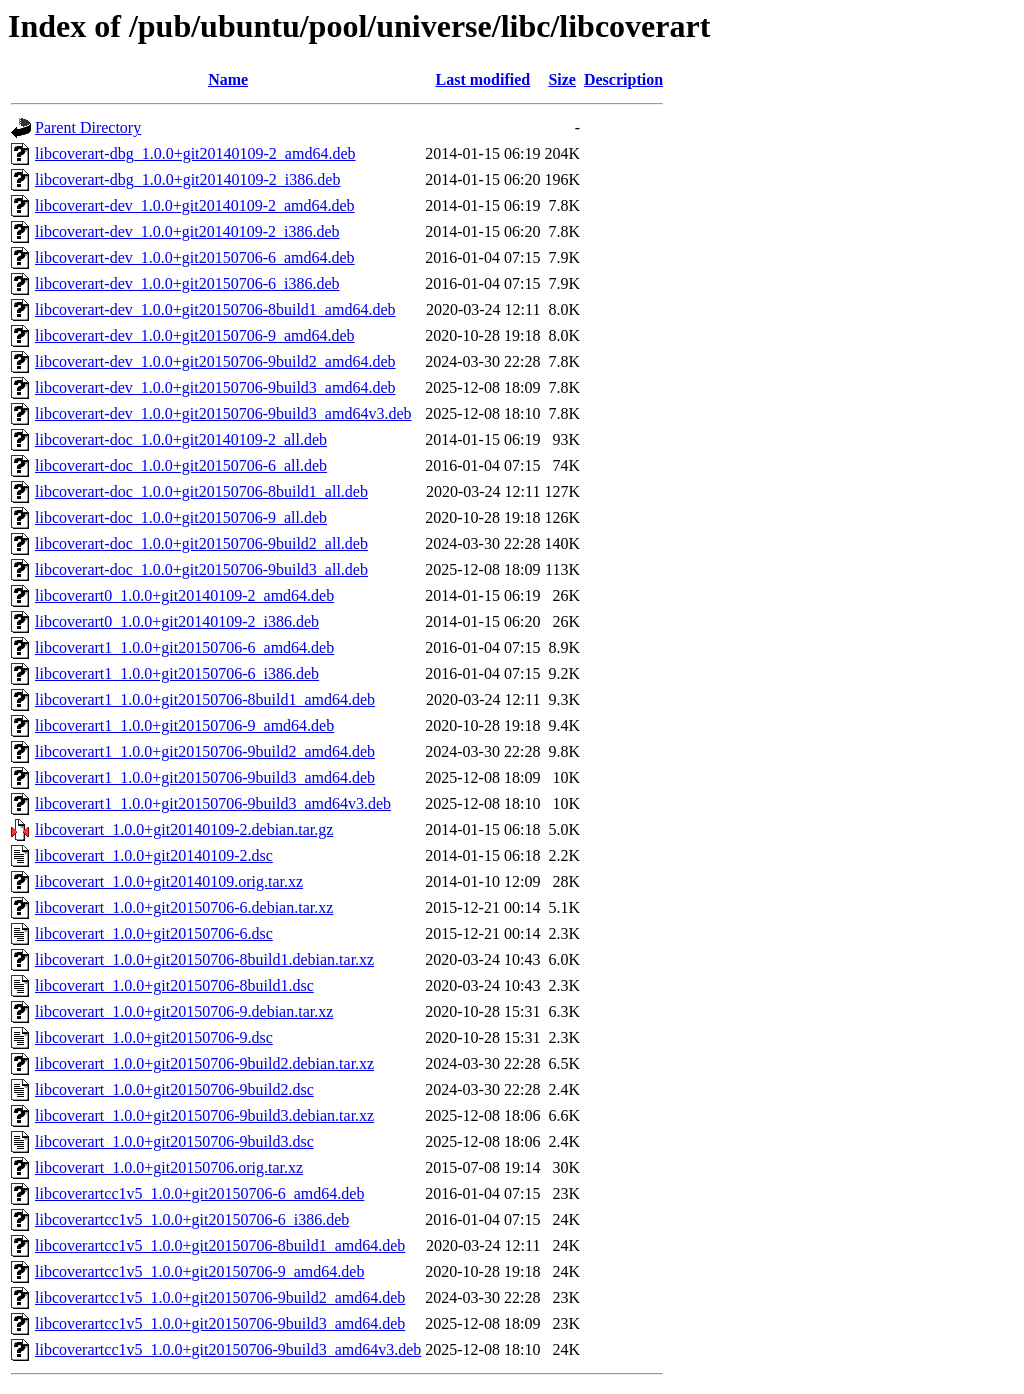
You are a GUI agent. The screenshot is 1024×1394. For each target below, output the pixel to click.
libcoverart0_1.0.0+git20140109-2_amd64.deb (184, 595)
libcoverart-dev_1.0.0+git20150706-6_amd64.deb (195, 257)
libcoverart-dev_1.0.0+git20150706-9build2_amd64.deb (215, 361)
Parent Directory (88, 127)
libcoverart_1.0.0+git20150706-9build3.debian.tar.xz (204, 1115)
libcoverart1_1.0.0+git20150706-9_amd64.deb (184, 725)
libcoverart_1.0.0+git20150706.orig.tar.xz (169, 1167)
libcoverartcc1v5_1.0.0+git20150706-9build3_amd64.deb (220, 1323)
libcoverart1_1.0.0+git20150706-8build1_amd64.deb (205, 699)
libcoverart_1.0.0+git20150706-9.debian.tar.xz (184, 1011)
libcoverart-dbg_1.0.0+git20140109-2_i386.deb (187, 179)
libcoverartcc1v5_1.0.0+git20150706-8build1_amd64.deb (220, 1245)
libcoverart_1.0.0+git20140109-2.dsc (154, 855)
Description (623, 79)
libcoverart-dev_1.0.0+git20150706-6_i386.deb (187, 283)
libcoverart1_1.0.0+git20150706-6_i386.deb (177, 673)
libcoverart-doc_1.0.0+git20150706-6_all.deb (181, 465)
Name (228, 79)
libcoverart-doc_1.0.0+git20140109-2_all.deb (181, 439)
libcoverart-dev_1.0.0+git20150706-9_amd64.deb (195, 335)
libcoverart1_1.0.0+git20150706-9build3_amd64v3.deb (213, 803)
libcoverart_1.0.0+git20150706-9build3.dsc (174, 1141)
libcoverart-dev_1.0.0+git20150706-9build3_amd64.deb (215, 387)
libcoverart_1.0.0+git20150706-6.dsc (154, 933)
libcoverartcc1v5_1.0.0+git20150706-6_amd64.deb (199, 1193)
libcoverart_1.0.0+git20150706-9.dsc (154, 1037)
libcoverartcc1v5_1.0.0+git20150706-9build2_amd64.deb (220, 1297)
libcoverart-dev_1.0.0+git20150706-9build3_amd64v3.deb (223, 413)
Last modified (483, 79)
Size (562, 79)
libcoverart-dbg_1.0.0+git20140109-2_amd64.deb (195, 153)
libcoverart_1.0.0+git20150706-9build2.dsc (174, 1089)
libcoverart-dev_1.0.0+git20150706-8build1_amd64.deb (215, 309)
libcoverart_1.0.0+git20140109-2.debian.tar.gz (184, 829)
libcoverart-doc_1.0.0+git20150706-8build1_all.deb (201, 491)
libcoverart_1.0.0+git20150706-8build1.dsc (174, 985)
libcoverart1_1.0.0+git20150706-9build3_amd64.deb (205, 777)
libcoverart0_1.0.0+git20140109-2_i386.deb (177, 621)
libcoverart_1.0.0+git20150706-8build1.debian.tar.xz (204, 959)
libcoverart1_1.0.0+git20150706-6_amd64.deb (184, 647)
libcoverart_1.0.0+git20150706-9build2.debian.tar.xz (204, 1063)
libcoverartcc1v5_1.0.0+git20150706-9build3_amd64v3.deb (228, 1349)
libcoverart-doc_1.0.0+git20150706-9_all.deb (181, 517)
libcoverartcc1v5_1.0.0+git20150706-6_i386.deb (192, 1219)
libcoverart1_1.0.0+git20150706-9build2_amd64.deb (205, 751)
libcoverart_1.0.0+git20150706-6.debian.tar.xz (184, 907)
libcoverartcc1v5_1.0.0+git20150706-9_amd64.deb (199, 1271)
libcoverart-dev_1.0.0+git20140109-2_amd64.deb (195, 205)
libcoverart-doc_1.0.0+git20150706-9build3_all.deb (201, 569)
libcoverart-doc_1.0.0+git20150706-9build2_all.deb (201, 543)
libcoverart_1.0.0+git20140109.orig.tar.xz (169, 881)
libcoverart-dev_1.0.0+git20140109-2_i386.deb (187, 231)
